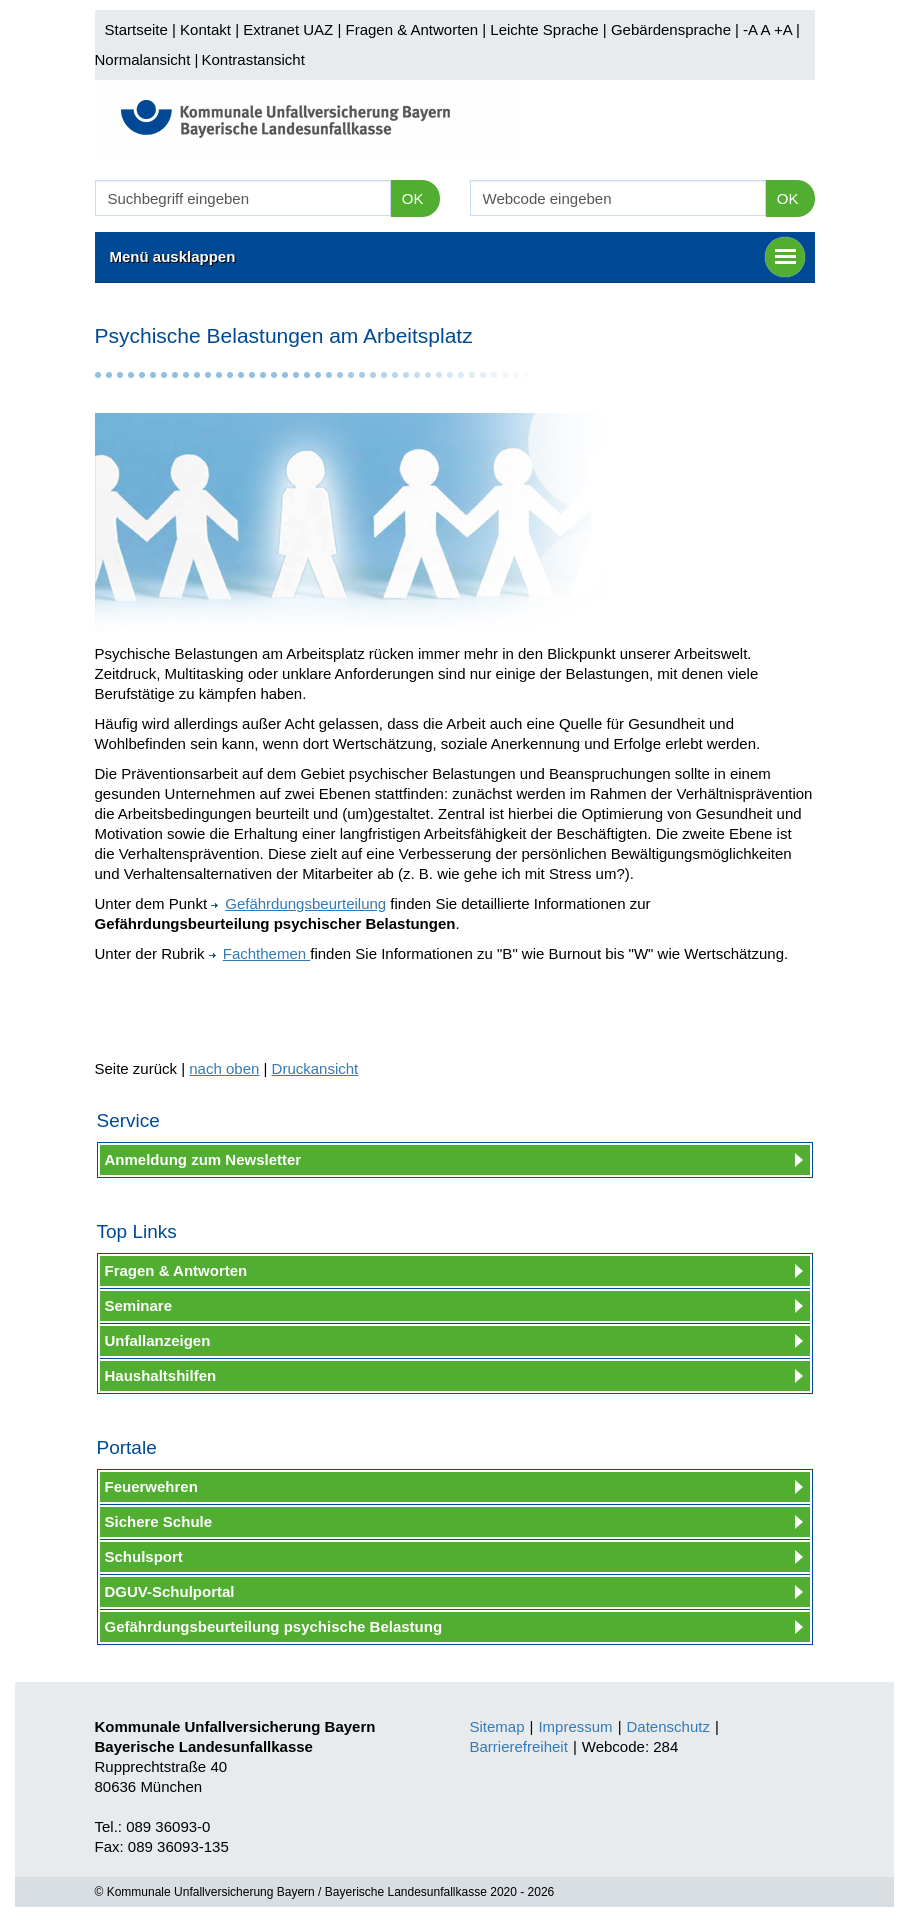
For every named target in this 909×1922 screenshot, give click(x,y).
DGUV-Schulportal (170, 1591)
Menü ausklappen (457, 257)
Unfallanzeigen (158, 1340)
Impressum (575, 1726)
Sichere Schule (159, 1521)
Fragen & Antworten (411, 29)
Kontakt (205, 29)
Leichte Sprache (544, 29)
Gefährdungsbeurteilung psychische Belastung (274, 1626)
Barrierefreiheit (519, 1746)
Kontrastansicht (252, 59)
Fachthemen (260, 953)
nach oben (224, 1068)
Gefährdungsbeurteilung (298, 903)
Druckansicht (315, 1068)
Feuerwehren (151, 1486)
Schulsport (144, 1556)
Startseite (136, 29)
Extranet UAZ (288, 29)
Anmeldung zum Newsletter (203, 1159)
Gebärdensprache (671, 29)
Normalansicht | (147, 59)
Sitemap (497, 1726)
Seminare (139, 1305)
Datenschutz (668, 1726)
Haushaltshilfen (161, 1375)
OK (413, 198)
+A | (785, 29)
